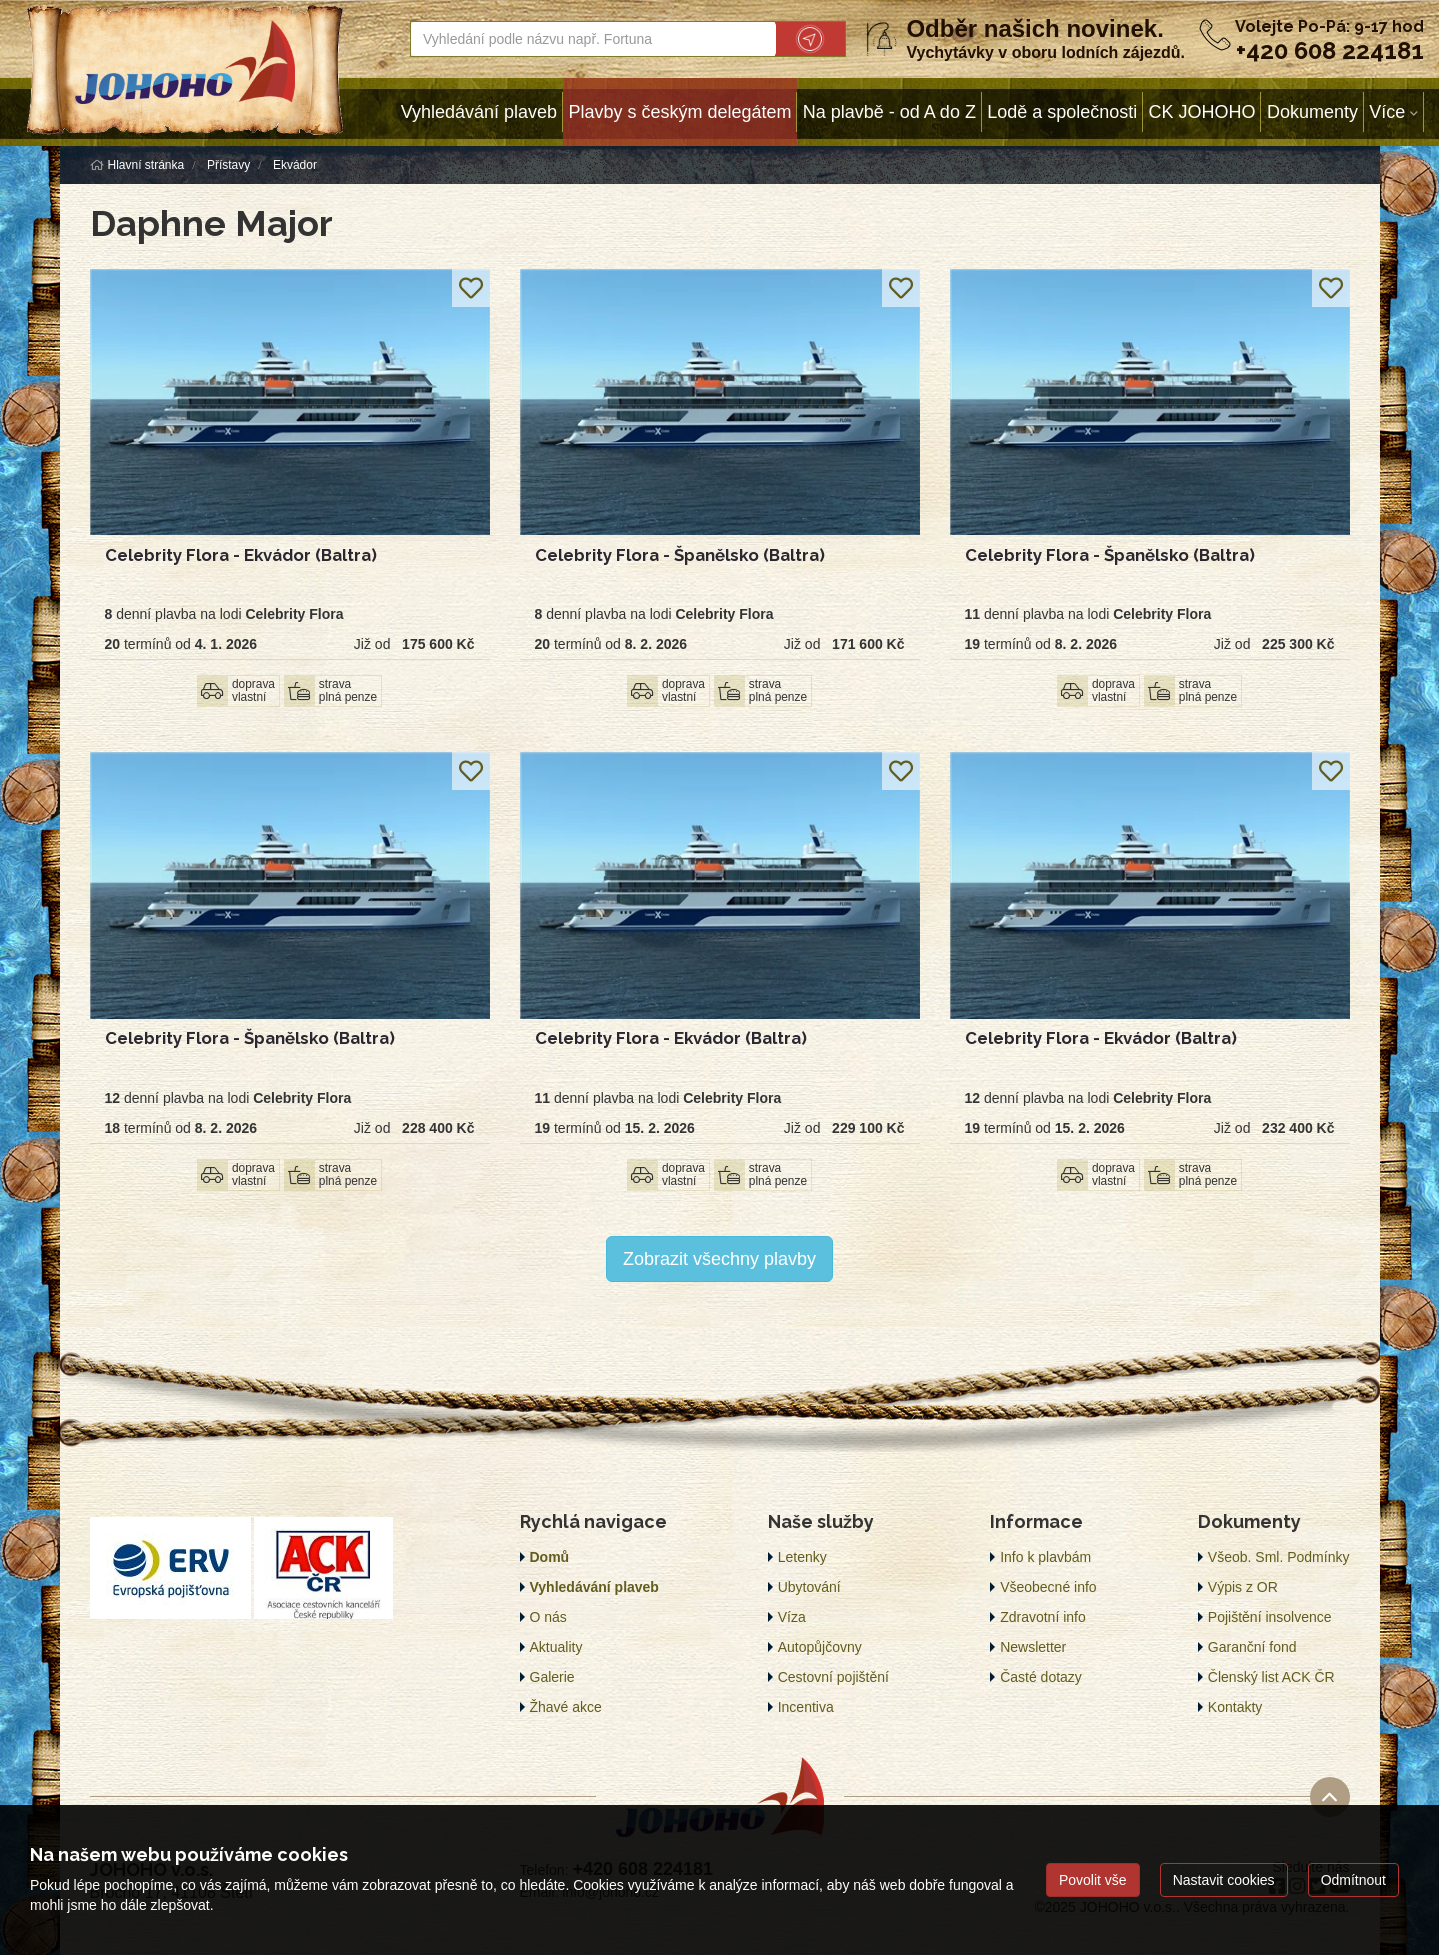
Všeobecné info (1048, 1587)
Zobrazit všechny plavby (719, 1259)
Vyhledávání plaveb (479, 112)
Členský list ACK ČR (1271, 1677)
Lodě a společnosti (1062, 112)
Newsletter (1033, 1647)
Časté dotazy (1041, 1677)
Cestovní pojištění (833, 1677)
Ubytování (809, 1587)
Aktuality (556, 1647)
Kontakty (1235, 1707)
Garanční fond (1252, 1647)
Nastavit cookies (1224, 1880)
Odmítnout (1353, 1880)
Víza (792, 1617)
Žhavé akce (566, 1707)
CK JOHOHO (1202, 112)
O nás (548, 1617)
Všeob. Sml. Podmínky (1279, 1557)
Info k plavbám (1045, 1557)
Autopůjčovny (820, 1647)
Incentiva (806, 1707)
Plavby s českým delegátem (679, 112)
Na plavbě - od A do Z (889, 112)
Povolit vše (1093, 1880)
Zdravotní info (1043, 1617)
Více (1387, 112)
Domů (550, 1557)
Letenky (802, 1557)
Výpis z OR (1243, 1587)
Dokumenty (1312, 112)
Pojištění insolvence (1270, 1617)
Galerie (552, 1677)
